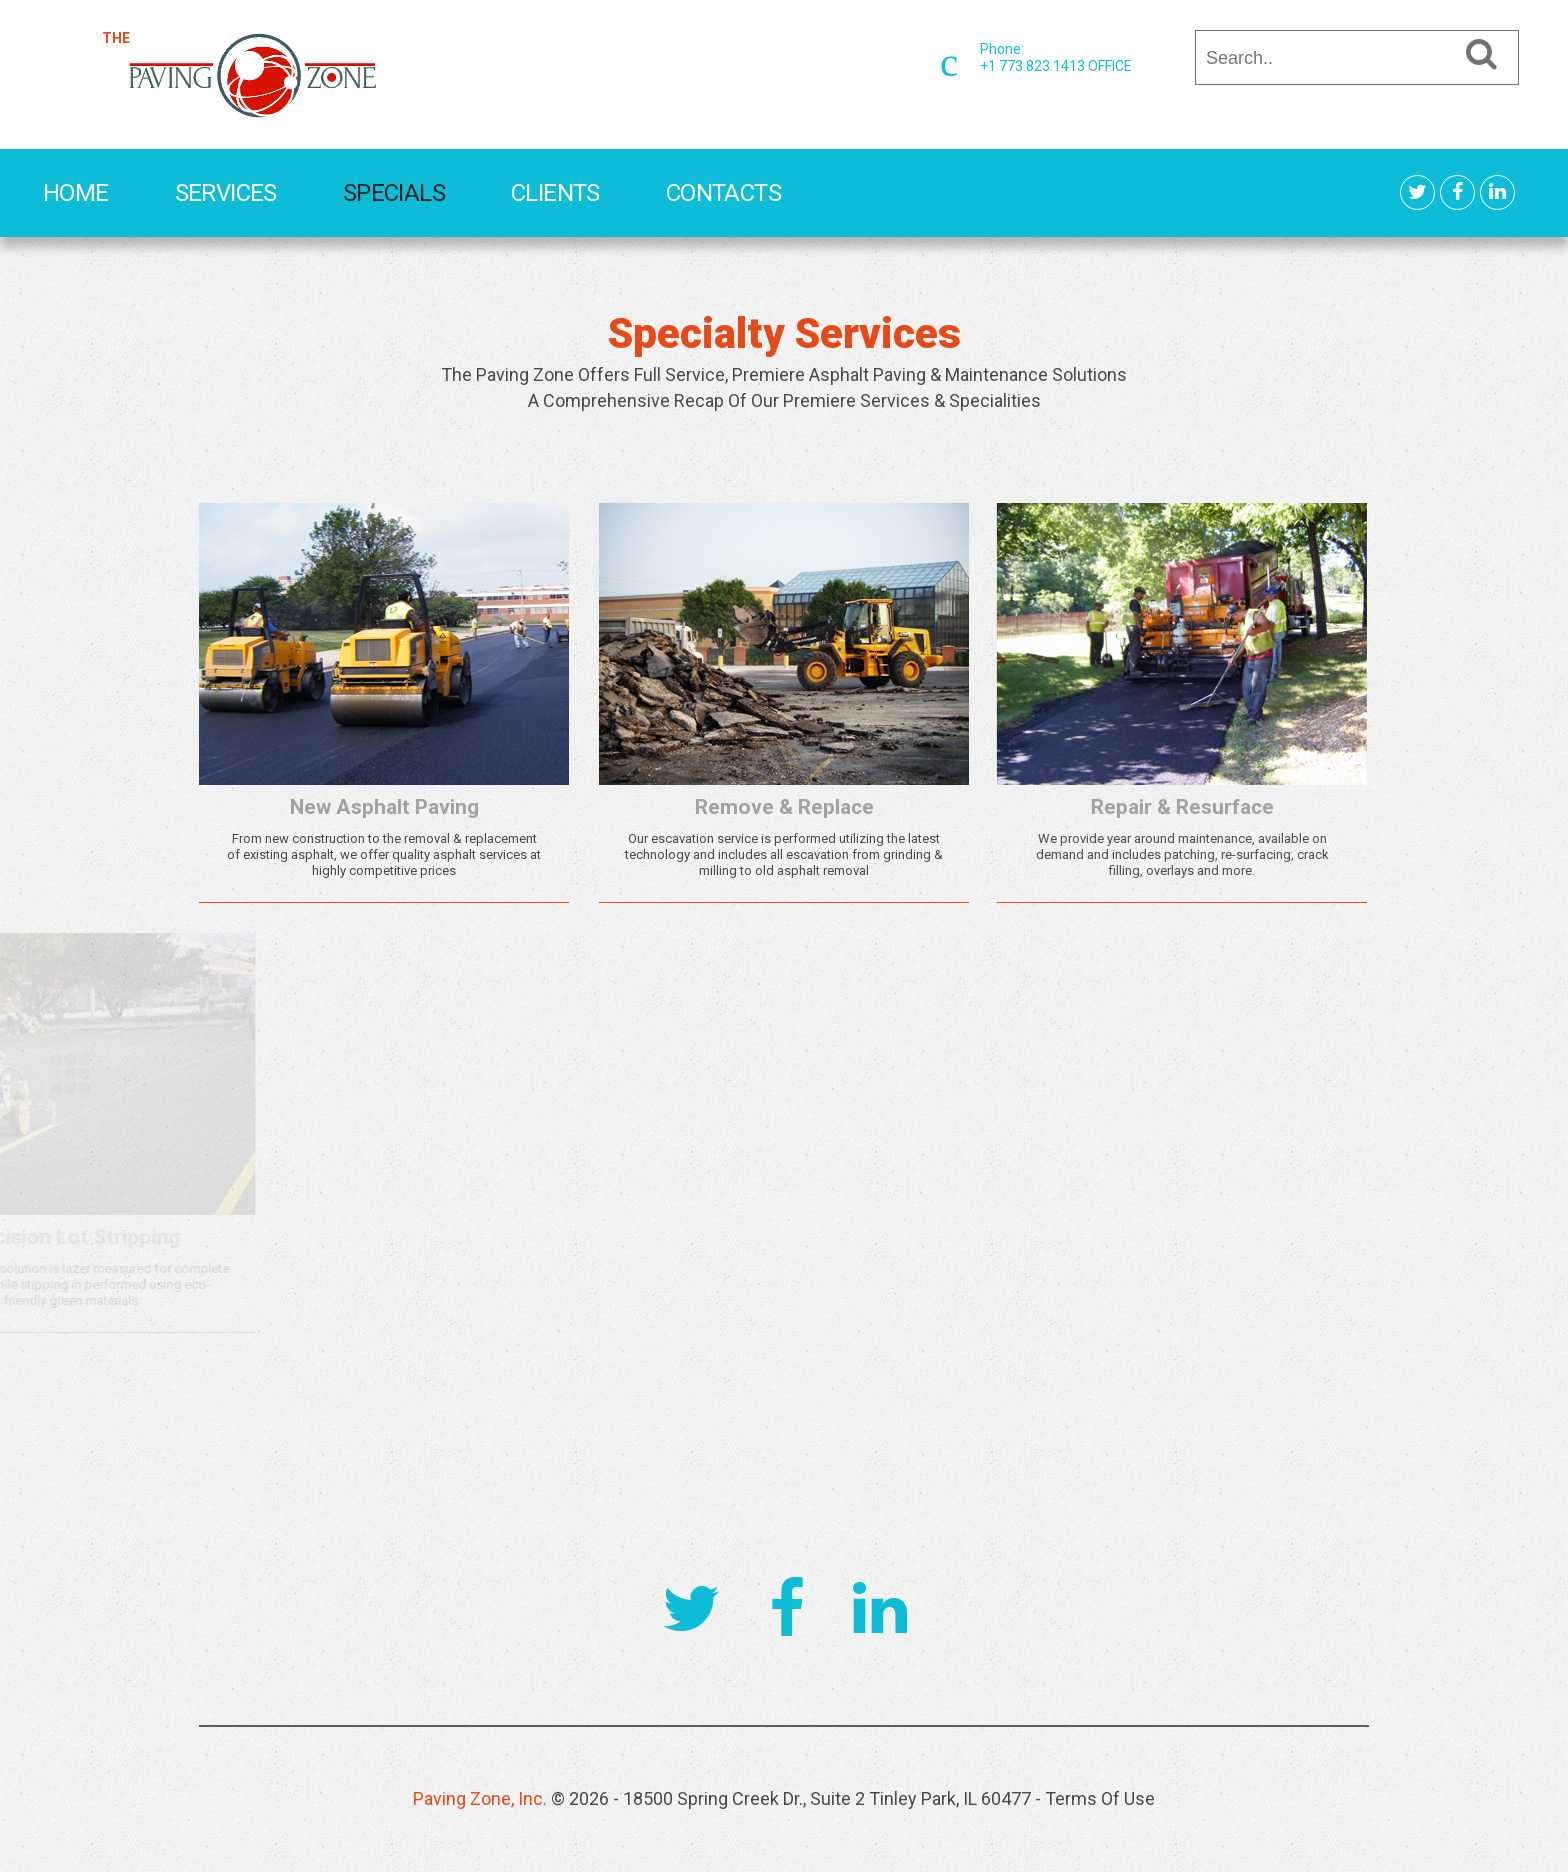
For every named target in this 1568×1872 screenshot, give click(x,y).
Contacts (723, 193)
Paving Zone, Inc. (480, 1798)
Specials (394, 193)
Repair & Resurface (1083, 807)
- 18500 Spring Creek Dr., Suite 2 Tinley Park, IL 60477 (824, 1798)
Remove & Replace (749, 807)
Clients (555, 193)
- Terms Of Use (1095, 1798)
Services (226, 193)
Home (76, 193)
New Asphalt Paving (377, 807)
